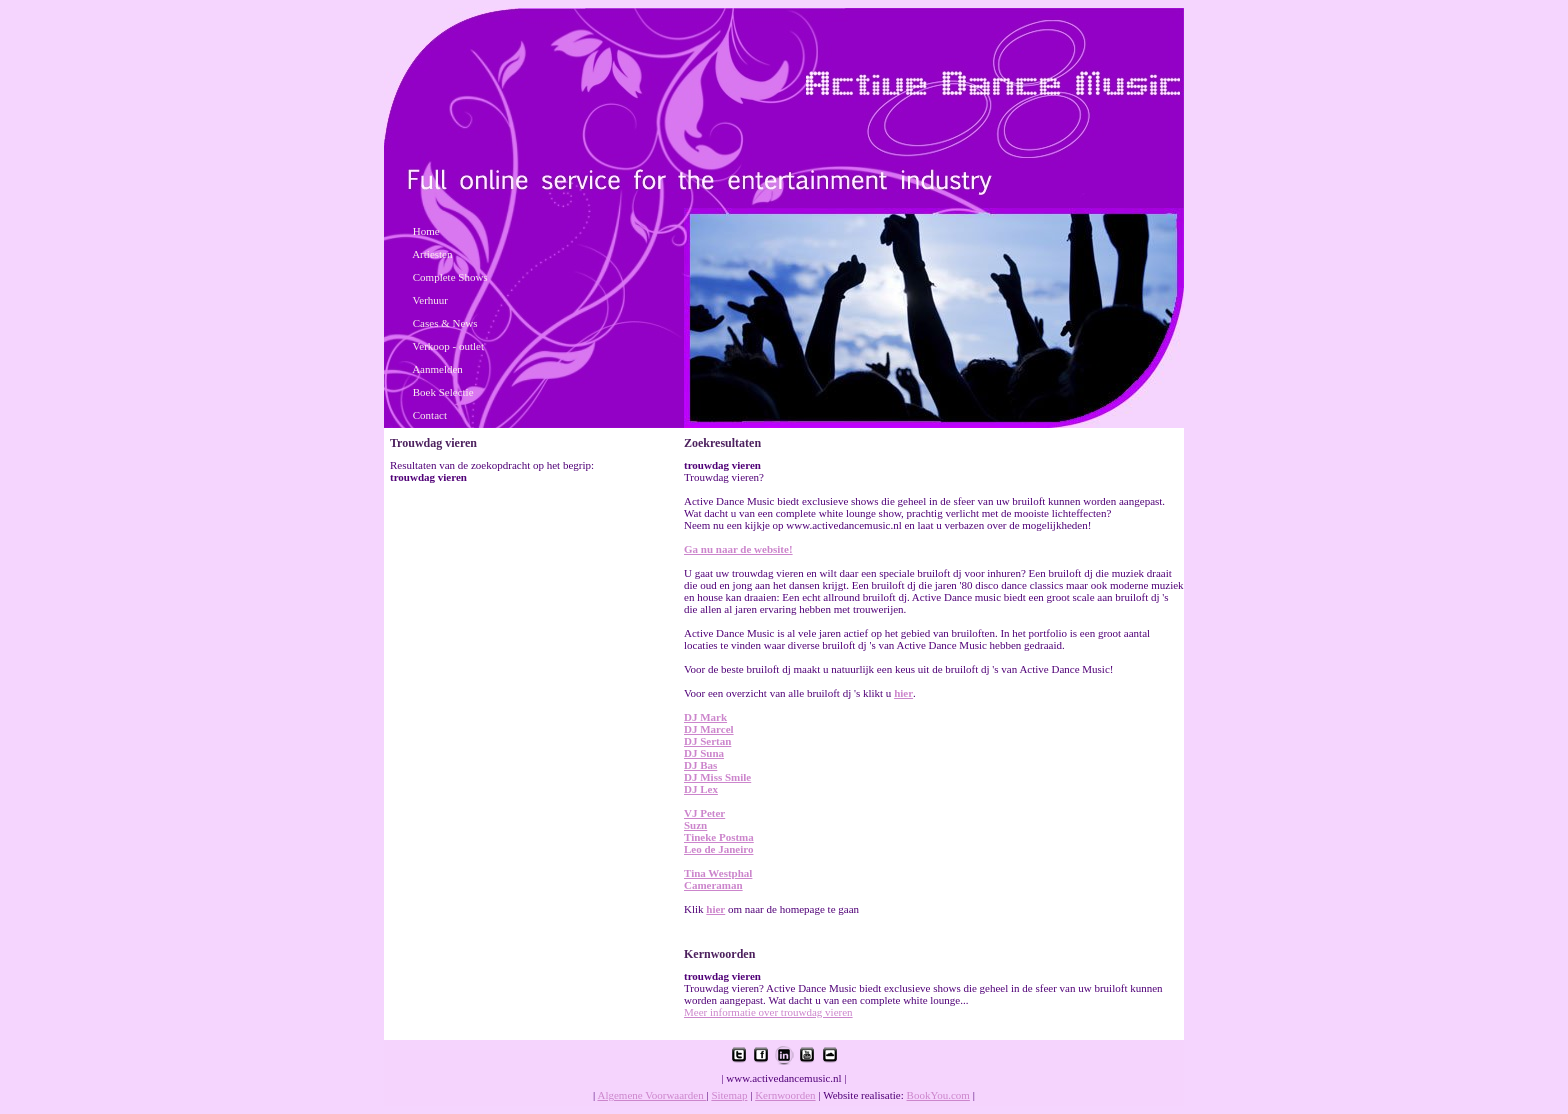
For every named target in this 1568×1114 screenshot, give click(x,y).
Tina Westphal (718, 873)
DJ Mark (705, 717)
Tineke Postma (719, 837)
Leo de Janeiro (718, 849)
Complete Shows (450, 277)
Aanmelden (437, 369)
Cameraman (713, 885)
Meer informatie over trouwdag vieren (768, 1012)
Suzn (695, 825)
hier (903, 693)
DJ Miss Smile (717, 777)
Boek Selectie (443, 392)
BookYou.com (938, 1095)
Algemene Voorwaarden (651, 1095)
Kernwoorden (785, 1095)
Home (426, 231)
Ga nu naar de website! (738, 549)
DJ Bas (700, 765)
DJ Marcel (709, 729)
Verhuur (430, 300)
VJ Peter (704, 813)
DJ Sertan (707, 741)
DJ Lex (701, 789)
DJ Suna (704, 753)
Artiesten (432, 254)
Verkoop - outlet (448, 346)
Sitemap (729, 1095)
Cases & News (445, 323)
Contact (430, 415)
